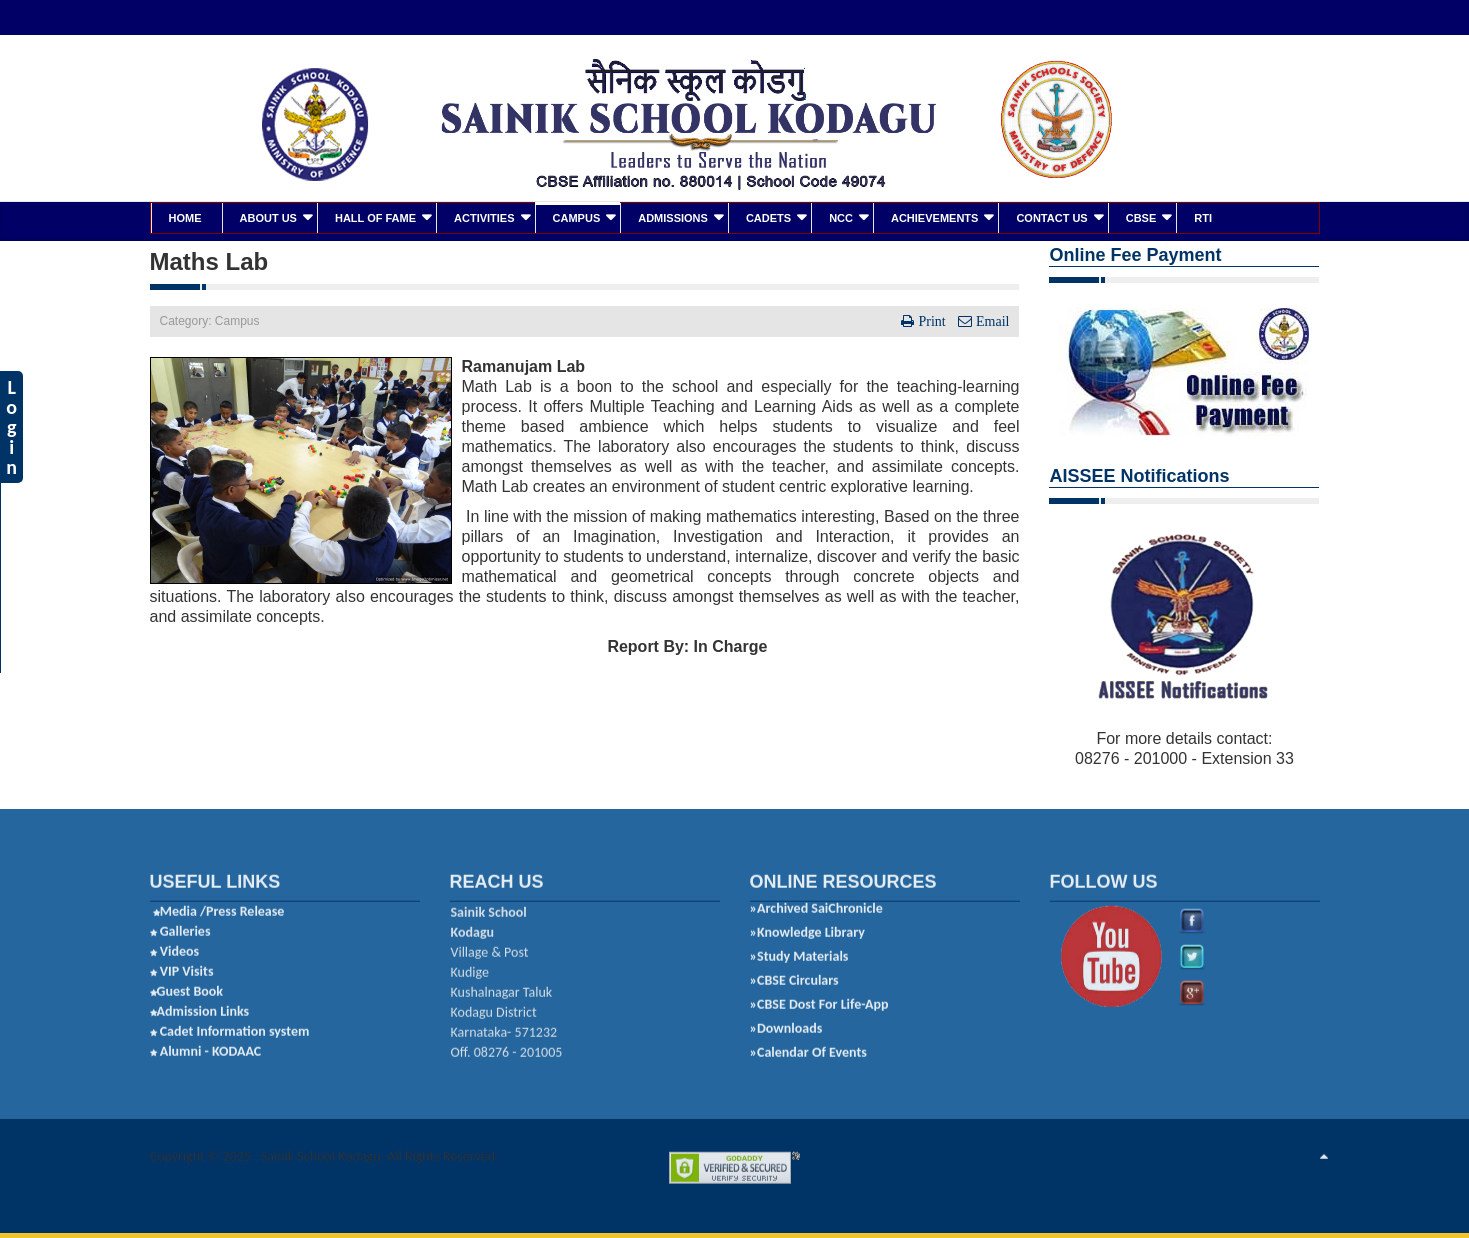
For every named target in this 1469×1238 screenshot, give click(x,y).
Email (990, 319)
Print (931, 319)
